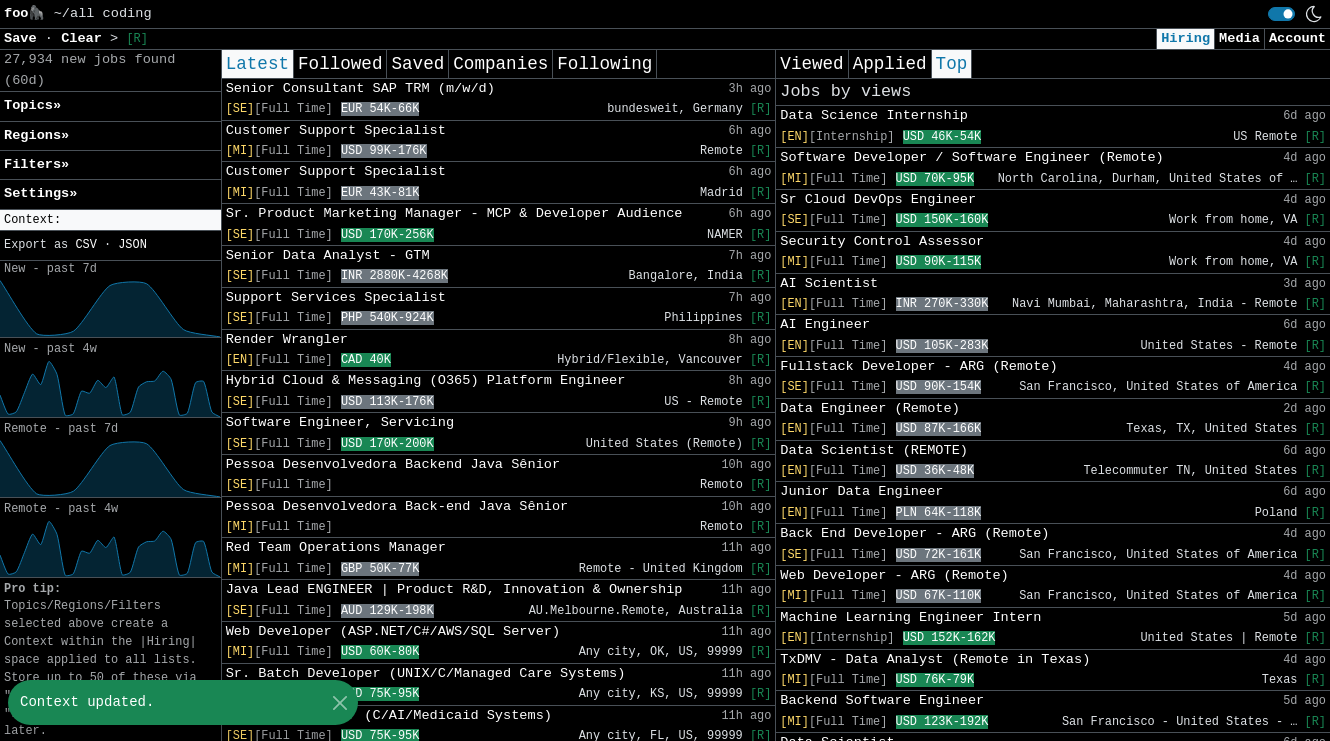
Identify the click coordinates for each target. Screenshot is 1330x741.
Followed (340, 64)
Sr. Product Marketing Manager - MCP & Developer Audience (454, 213)
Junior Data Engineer (861, 491)
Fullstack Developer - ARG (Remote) (918, 366)
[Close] (339, 702)
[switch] (1281, 14)
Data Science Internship (874, 115)
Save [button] (24, 38)
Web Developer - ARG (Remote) (894, 575)
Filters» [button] (36, 164)
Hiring (1185, 38)
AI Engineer (825, 324)
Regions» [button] (36, 135)
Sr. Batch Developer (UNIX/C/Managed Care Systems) (426, 673)
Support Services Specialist (336, 297)
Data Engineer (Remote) (869, 408)
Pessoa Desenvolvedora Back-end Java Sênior (397, 506)
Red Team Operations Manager (336, 547)
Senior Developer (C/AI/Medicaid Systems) (389, 715)
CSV (85, 245)
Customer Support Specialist (336, 130)
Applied (890, 64)
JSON (132, 245)
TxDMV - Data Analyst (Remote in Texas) (935, 659)
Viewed (811, 64)
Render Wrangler (287, 339)
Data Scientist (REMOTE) (874, 450)
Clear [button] (85, 38)
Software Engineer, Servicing (340, 422)
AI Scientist (829, 283)
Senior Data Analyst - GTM (328, 255)
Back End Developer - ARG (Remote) (914, 533)
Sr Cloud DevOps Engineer (878, 199)
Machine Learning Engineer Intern (910, 617)
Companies (500, 64)
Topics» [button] (32, 105)
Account (1297, 38)
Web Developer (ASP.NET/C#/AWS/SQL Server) (393, 631)
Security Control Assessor (882, 241)
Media (1239, 38)
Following (604, 64)
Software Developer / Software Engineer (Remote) (971, 157)
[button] (110, 220)
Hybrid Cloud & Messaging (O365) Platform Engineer (426, 380)
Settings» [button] (40, 193)
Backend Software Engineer (882, 700)
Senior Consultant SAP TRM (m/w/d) (360, 88)
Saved (417, 64)
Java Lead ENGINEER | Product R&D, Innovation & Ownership (454, 589)
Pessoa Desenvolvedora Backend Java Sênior (393, 464)
